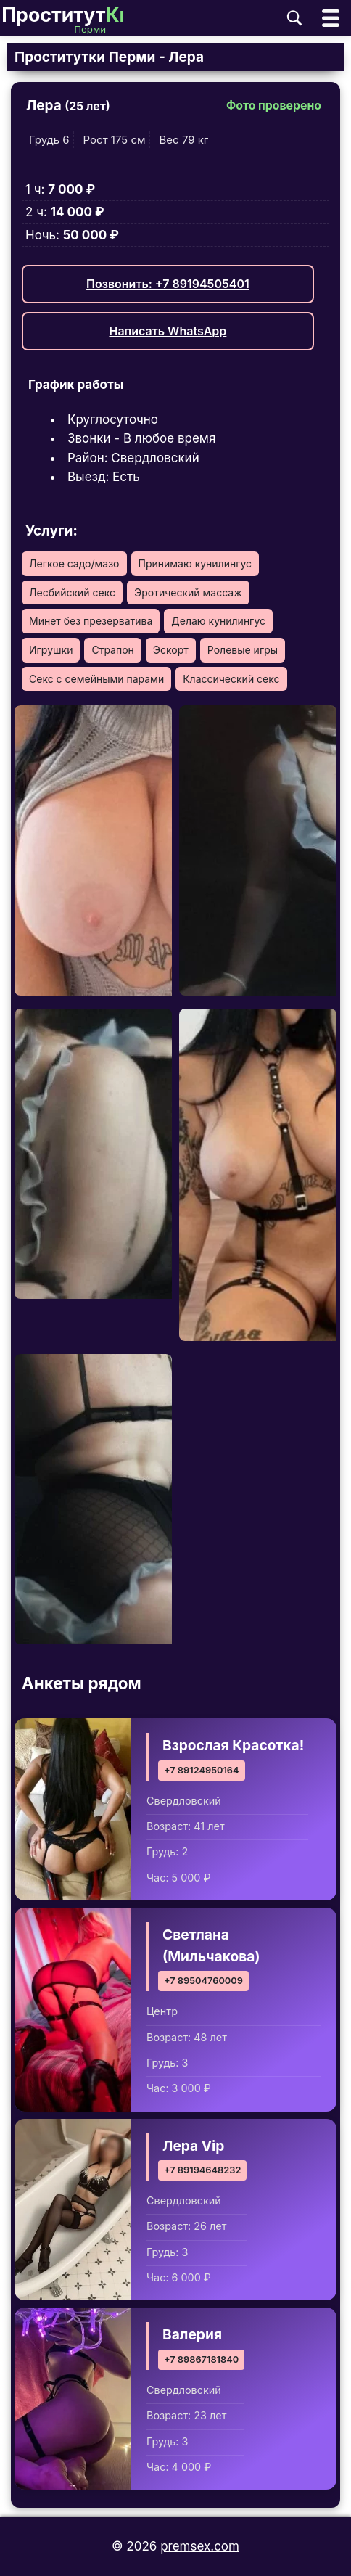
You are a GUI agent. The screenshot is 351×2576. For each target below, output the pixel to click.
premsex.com (199, 2546)
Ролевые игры (242, 650)
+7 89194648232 (202, 2170)
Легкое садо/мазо (74, 563)
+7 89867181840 (201, 2359)
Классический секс (231, 679)
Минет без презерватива (90, 621)
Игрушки (51, 650)
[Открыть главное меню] (330, 18)
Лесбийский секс (72, 592)
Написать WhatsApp (167, 331)
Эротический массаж (188, 592)
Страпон (112, 650)
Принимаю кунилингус (195, 563)
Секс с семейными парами (96, 679)
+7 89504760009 (203, 1980)
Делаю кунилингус (218, 621)
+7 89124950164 (201, 1770)
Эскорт (171, 650)
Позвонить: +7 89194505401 (167, 283)
